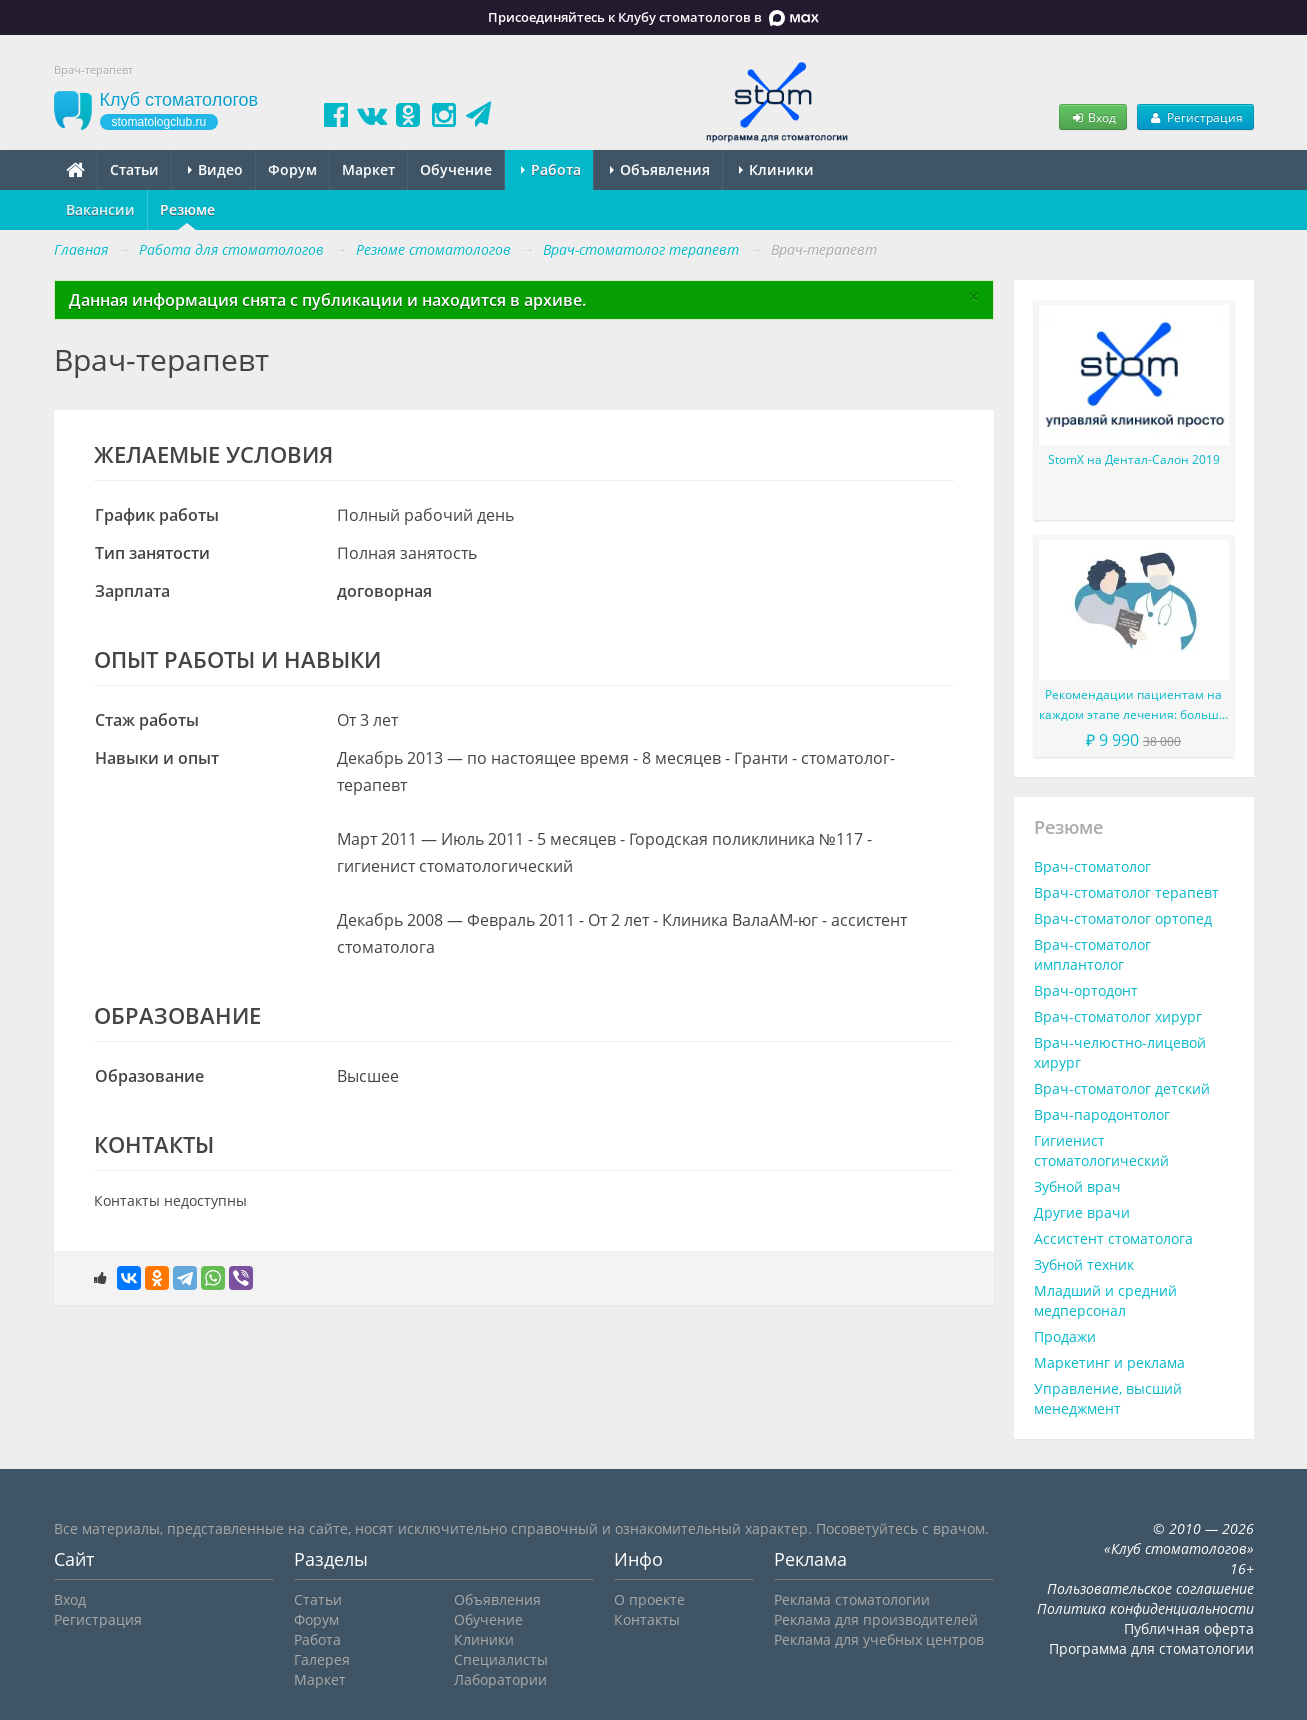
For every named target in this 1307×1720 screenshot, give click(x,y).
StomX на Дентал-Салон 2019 (1134, 459)
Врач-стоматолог (1092, 866)
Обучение (456, 169)
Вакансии (100, 209)
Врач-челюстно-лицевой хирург (1120, 1052)
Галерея (322, 1659)
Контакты (647, 1619)
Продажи (1065, 1336)
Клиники (776, 169)
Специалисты (501, 1659)
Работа (551, 169)
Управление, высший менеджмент (1108, 1398)
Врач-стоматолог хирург (1118, 1016)
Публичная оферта (1189, 1628)
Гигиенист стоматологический (1101, 1150)
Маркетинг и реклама (1109, 1362)
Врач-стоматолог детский (1122, 1088)
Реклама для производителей (876, 1619)
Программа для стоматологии (1151, 1648)
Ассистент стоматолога (1113, 1238)
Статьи (134, 169)
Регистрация (1195, 117)
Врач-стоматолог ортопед (1123, 918)
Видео (215, 169)
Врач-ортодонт (1086, 990)
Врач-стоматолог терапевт (1126, 892)
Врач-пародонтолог (1102, 1114)
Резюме (187, 209)
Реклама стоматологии (852, 1599)
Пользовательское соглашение (1150, 1588)
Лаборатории (500, 1679)
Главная (81, 249)
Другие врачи (1082, 1212)
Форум (292, 169)
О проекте (649, 1599)
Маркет (368, 169)
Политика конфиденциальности (1145, 1608)
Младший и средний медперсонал (1105, 1300)
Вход (1093, 117)
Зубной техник (1084, 1264)
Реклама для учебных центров (879, 1639)
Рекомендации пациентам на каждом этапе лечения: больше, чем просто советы (1134, 705)
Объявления (660, 169)
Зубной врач (1077, 1186)
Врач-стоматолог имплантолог (1092, 954)
